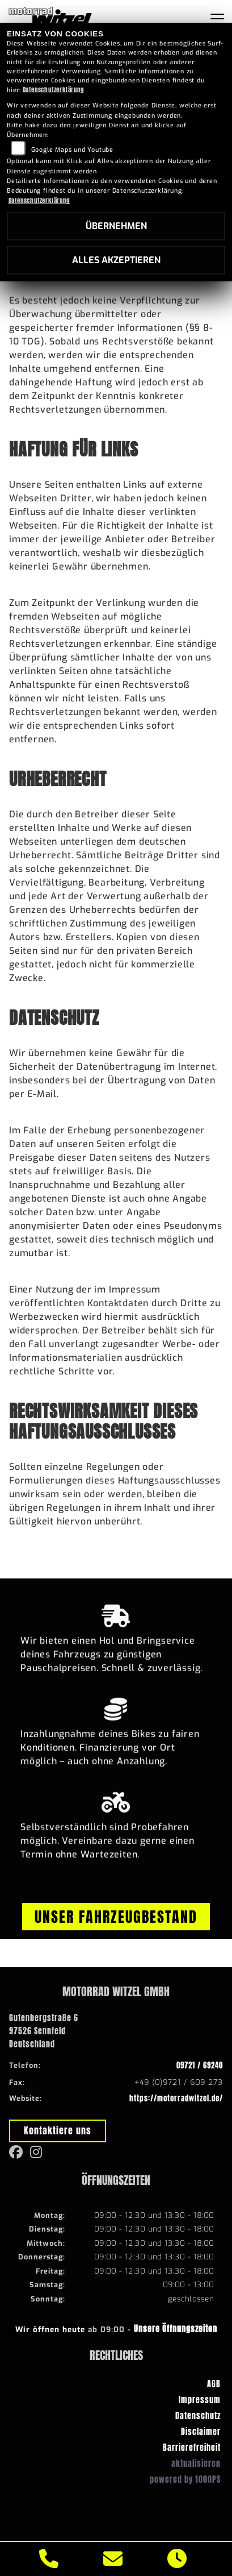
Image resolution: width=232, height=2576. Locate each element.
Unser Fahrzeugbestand (116, 1916)
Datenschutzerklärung (54, 89)
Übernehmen (116, 226)
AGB (214, 2384)
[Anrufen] (49, 2559)
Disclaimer (201, 2431)
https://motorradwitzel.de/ (176, 2098)
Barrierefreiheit (192, 2447)
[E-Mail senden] (113, 2559)
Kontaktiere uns (57, 2130)
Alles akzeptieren (116, 260)
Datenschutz (198, 2415)
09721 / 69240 (199, 2065)
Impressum (200, 2399)
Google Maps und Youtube (72, 150)
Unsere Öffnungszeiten (175, 2328)
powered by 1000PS (185, 2479)
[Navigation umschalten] (217, 19)
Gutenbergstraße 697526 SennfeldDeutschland (43, 2031)
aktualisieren (196, 2463)
